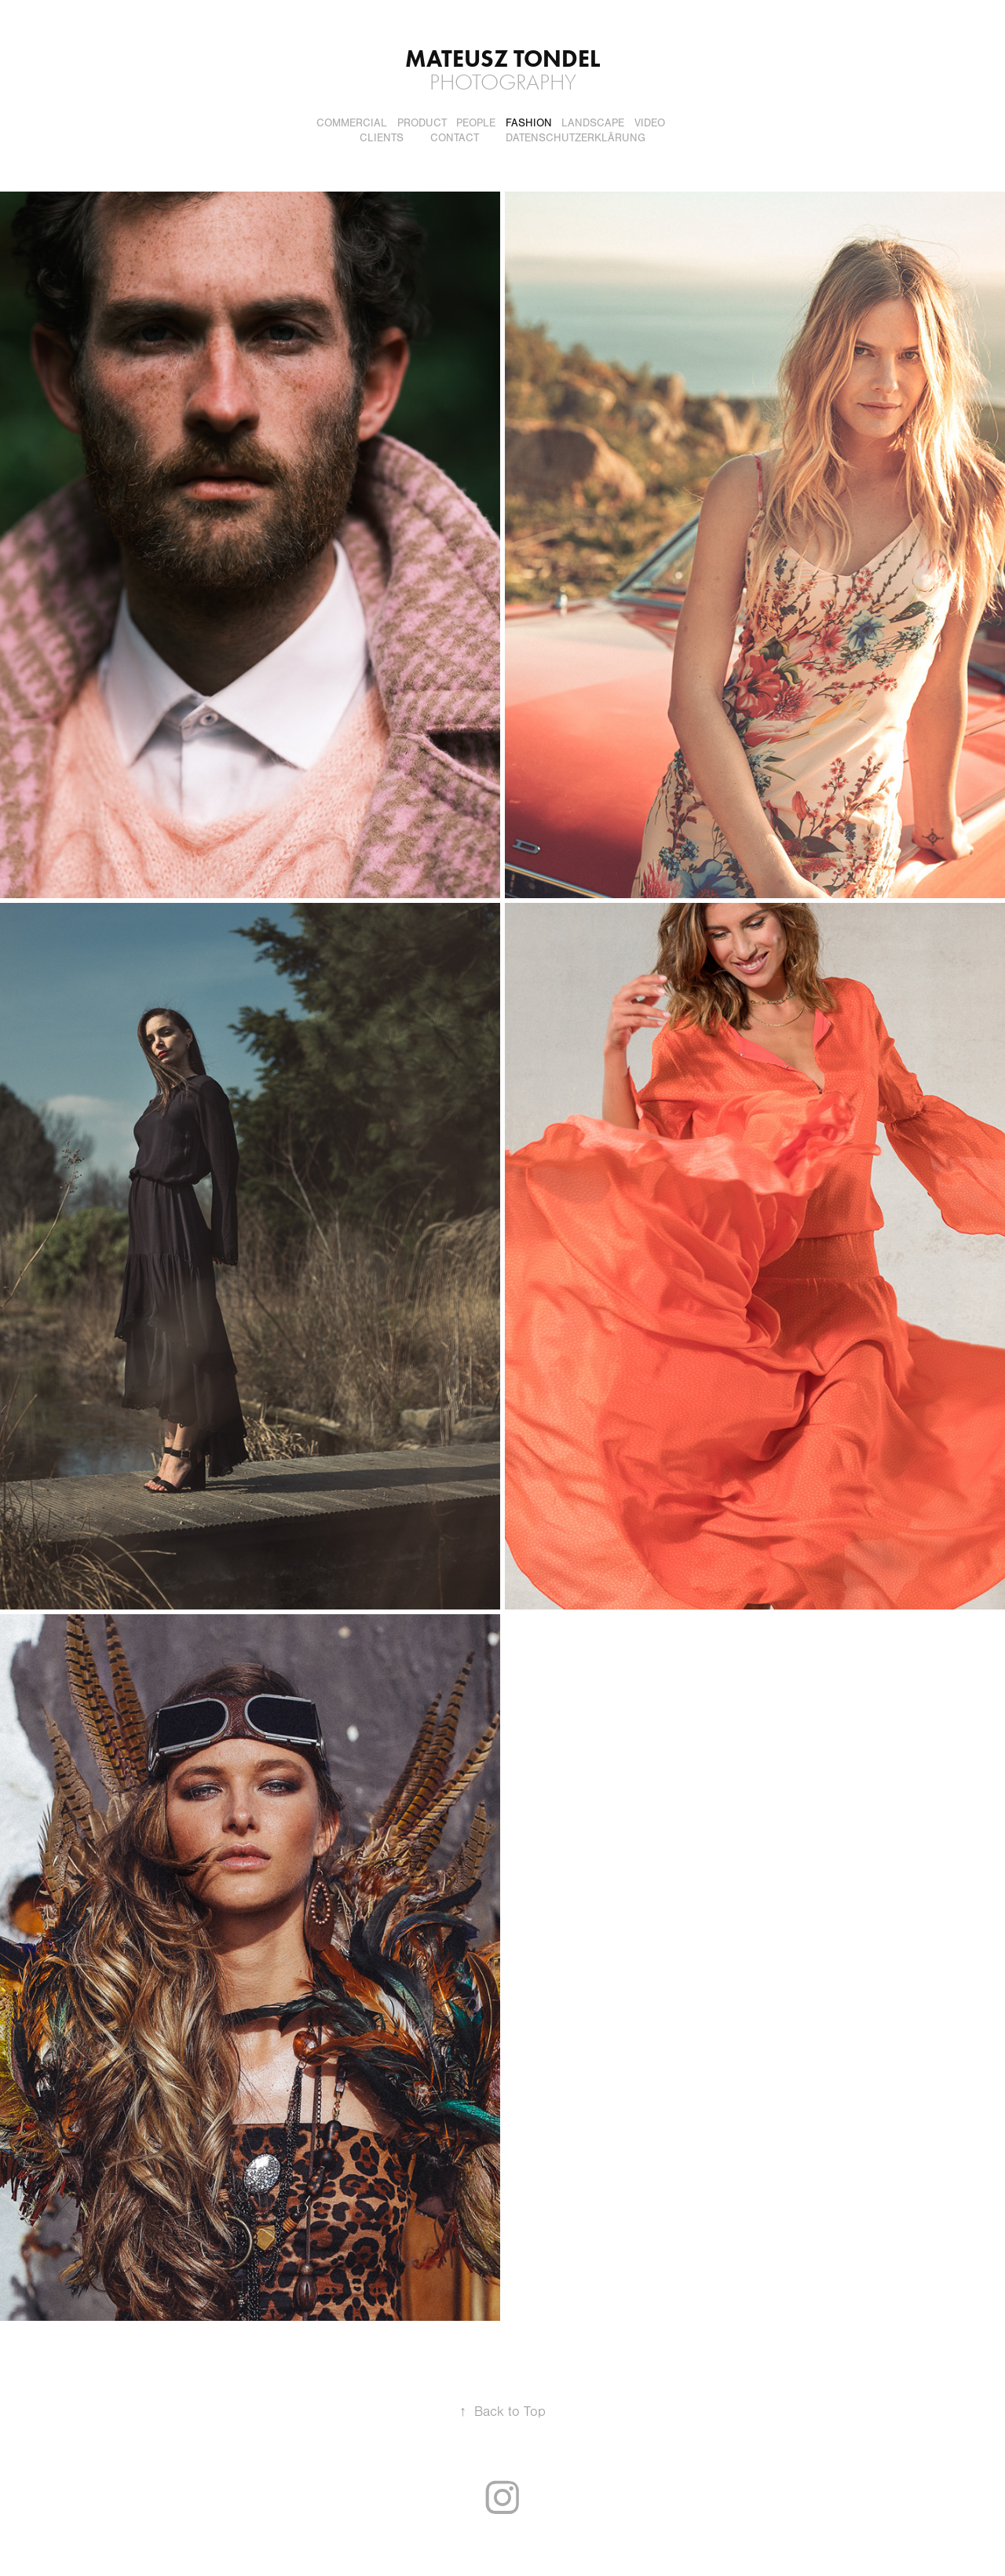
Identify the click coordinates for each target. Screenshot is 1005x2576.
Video (649, 123)
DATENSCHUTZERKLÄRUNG (575, 138)
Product (422, 123)
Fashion (529, 123)
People (475, 123)
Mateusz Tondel (502, 58)
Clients (382, 138)
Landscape (592, 123)
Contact (454, 138)
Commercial (351, 123)
